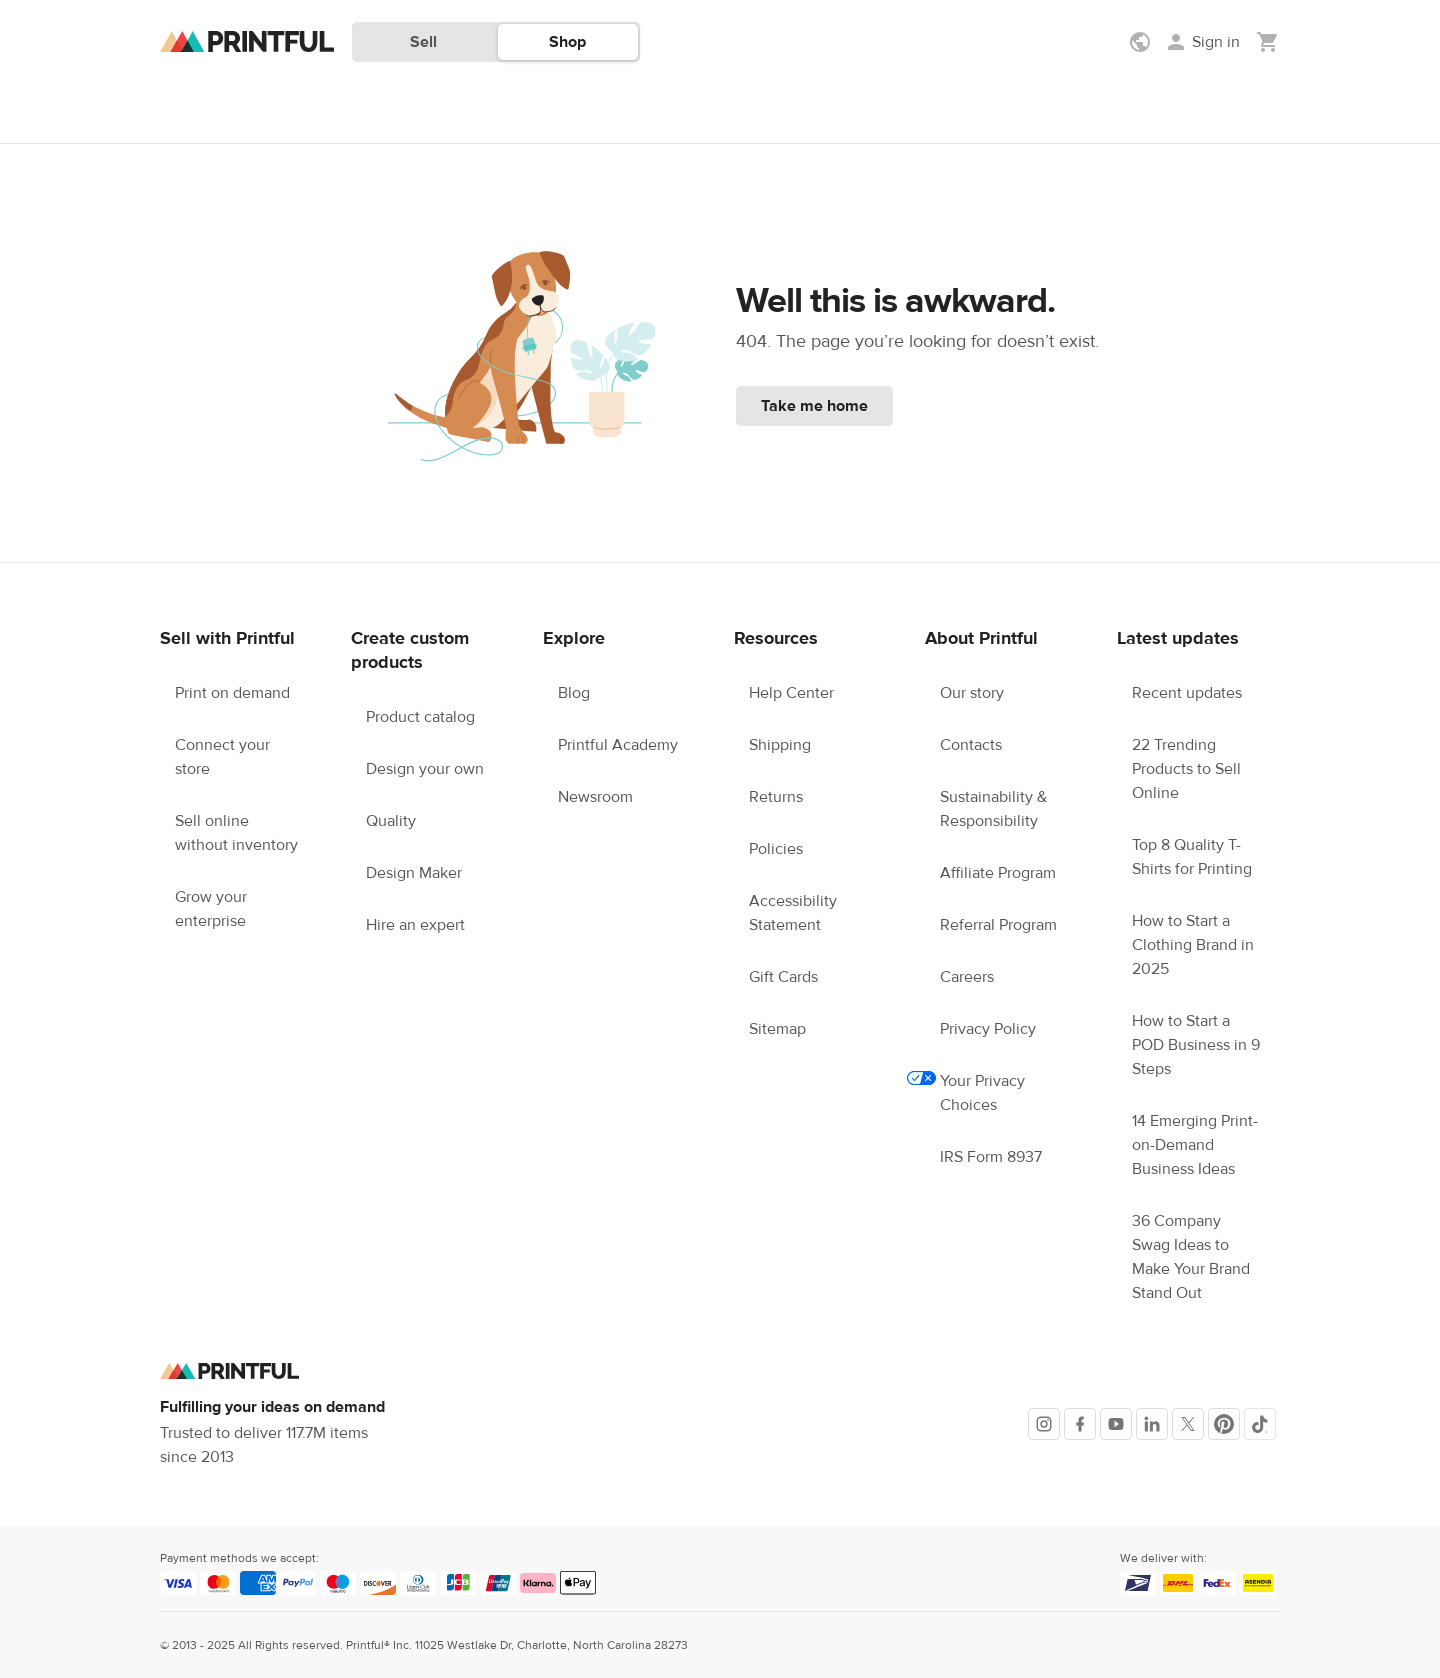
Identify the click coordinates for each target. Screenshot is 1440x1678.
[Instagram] (1044, 1424)
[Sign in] (1202, 42)
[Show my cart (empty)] (1268, 42)
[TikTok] (1260, 1424)
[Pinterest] (1224, 1424)
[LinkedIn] (1152, 1424)
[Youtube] (1116, 1424)
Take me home (814, 406)
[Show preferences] (1142, 42)
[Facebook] (1080, 1424)
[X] (1188, 1424)
